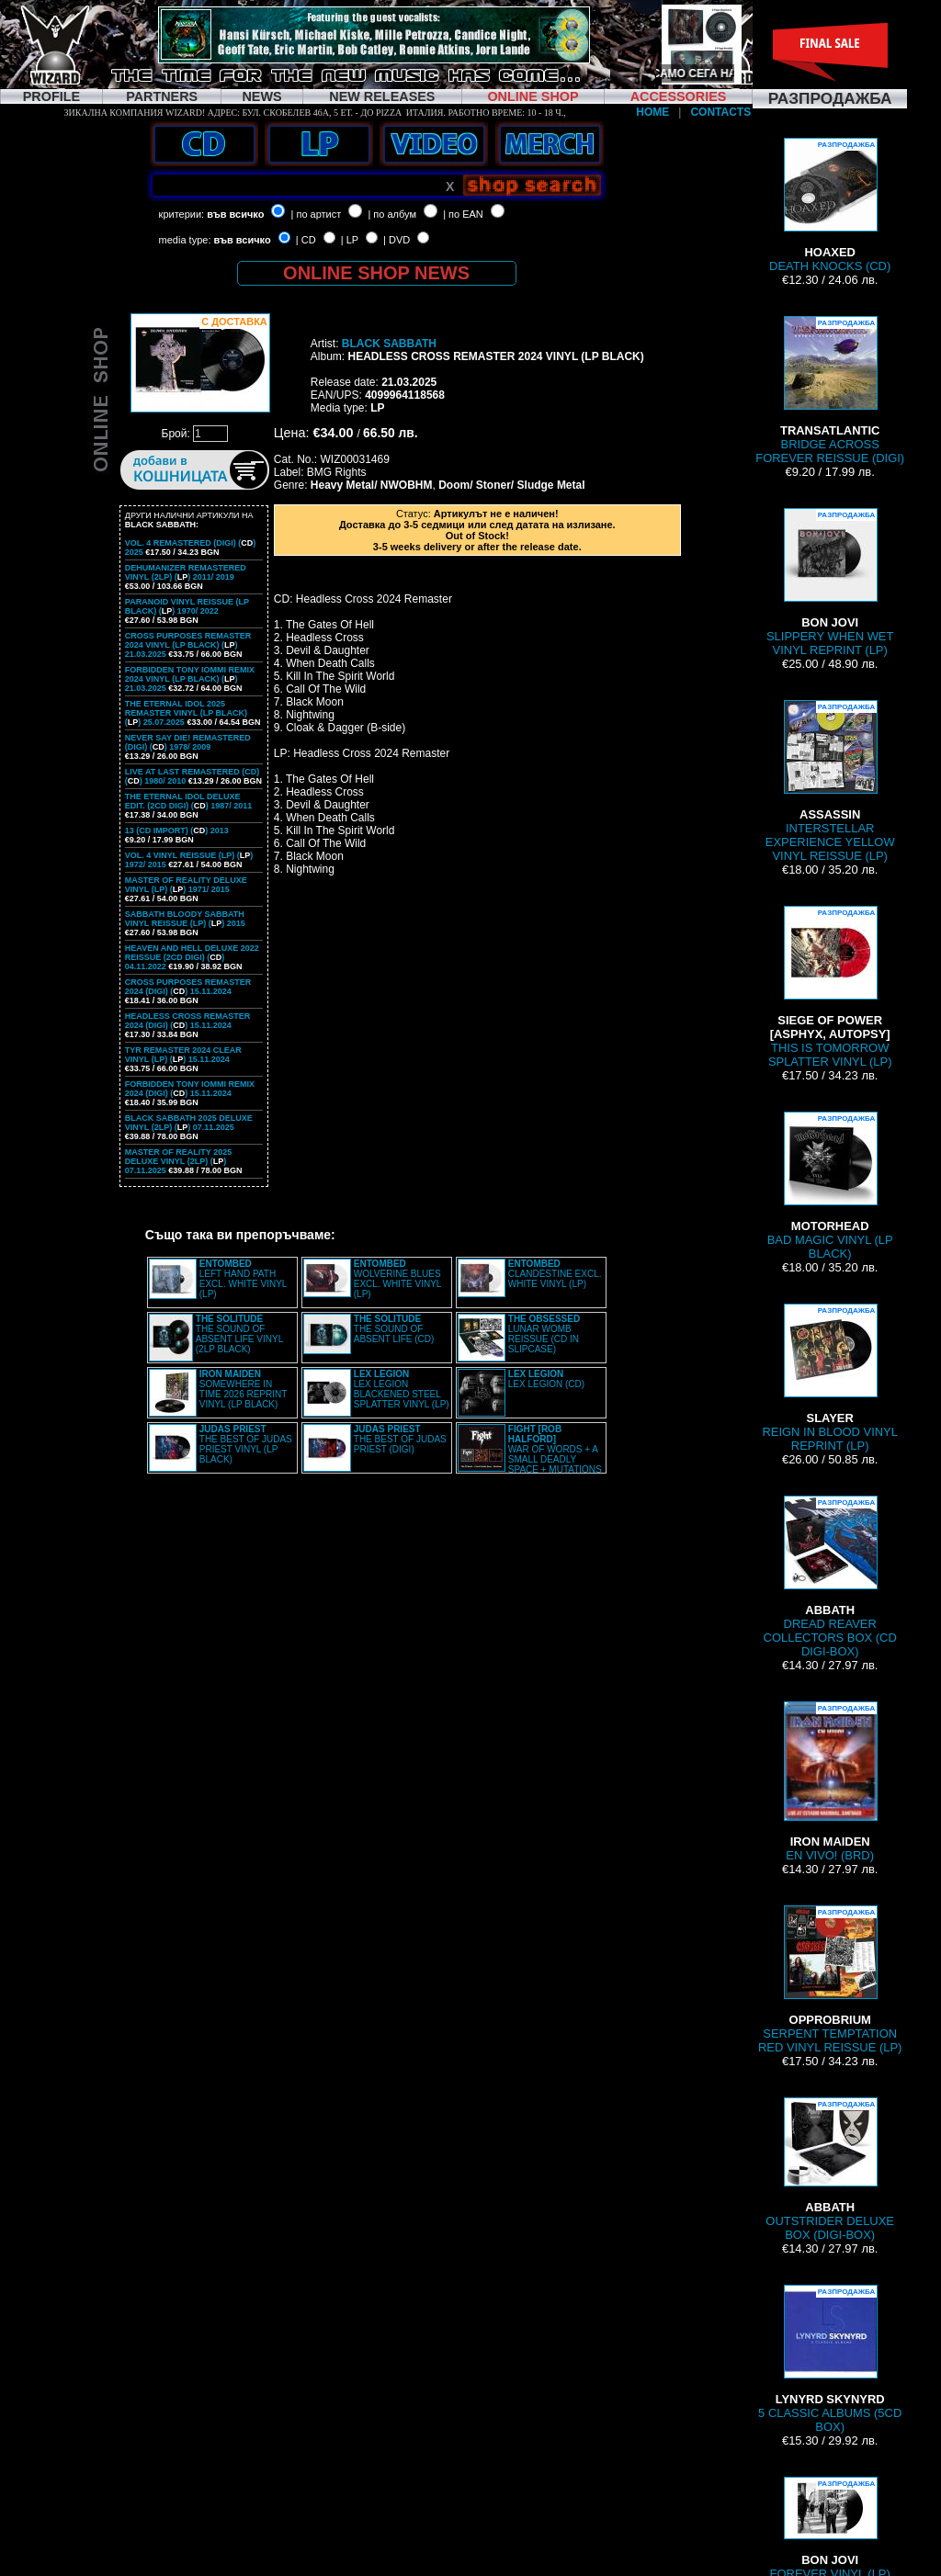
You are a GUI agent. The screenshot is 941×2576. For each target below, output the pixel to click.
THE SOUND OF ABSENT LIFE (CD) (394, 1329)
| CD (306, 239)
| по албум (392, 214)
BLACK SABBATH (389, 343)
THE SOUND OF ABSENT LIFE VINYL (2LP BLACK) (239, 1334)
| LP (349, 239)
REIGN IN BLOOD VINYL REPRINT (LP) (830, 1378)
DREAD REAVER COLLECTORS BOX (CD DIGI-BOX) (830, 1577)
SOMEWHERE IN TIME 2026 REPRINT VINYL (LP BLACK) (243, 1389)
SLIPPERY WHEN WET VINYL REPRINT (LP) (829, 582)
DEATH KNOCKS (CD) (829, 205)
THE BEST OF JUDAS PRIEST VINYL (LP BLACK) (245, 1444)
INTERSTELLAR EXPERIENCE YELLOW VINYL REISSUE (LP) (830, 781)
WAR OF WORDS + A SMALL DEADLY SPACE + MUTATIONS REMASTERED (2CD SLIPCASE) (530, 1454)
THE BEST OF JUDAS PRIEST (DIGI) (400, 1439)
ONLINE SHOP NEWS (376, 273)
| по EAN (463, 214)
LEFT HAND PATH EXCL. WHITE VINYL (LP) (243, 1279)
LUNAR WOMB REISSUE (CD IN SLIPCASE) (544, 1334)
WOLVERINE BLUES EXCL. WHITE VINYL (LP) (397, 1279)
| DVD (396, 239)
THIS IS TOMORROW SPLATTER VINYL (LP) (830, 987)
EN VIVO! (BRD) (830, 1781)
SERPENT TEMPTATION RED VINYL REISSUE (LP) (829, 1979)
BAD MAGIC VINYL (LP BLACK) (830, 1186)
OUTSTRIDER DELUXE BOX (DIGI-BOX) (829, 2169)
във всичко (235, 214)
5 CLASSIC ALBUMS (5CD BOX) (829, 2359)
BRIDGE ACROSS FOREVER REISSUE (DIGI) (829, 390)
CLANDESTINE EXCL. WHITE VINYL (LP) (555, 1274)
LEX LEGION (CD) (546, 1379)
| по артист (316, 214)
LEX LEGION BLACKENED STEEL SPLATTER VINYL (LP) (401, 1389)
